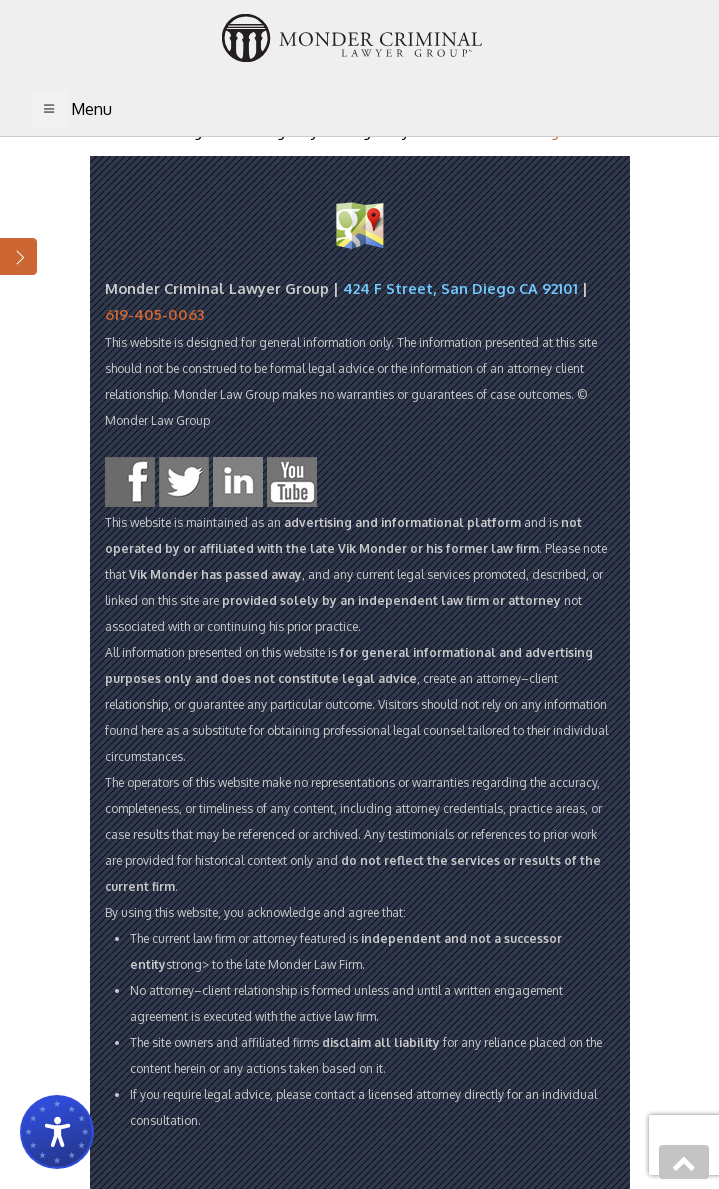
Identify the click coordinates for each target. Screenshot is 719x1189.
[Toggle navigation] (49, 109)
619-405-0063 (154, 314)
